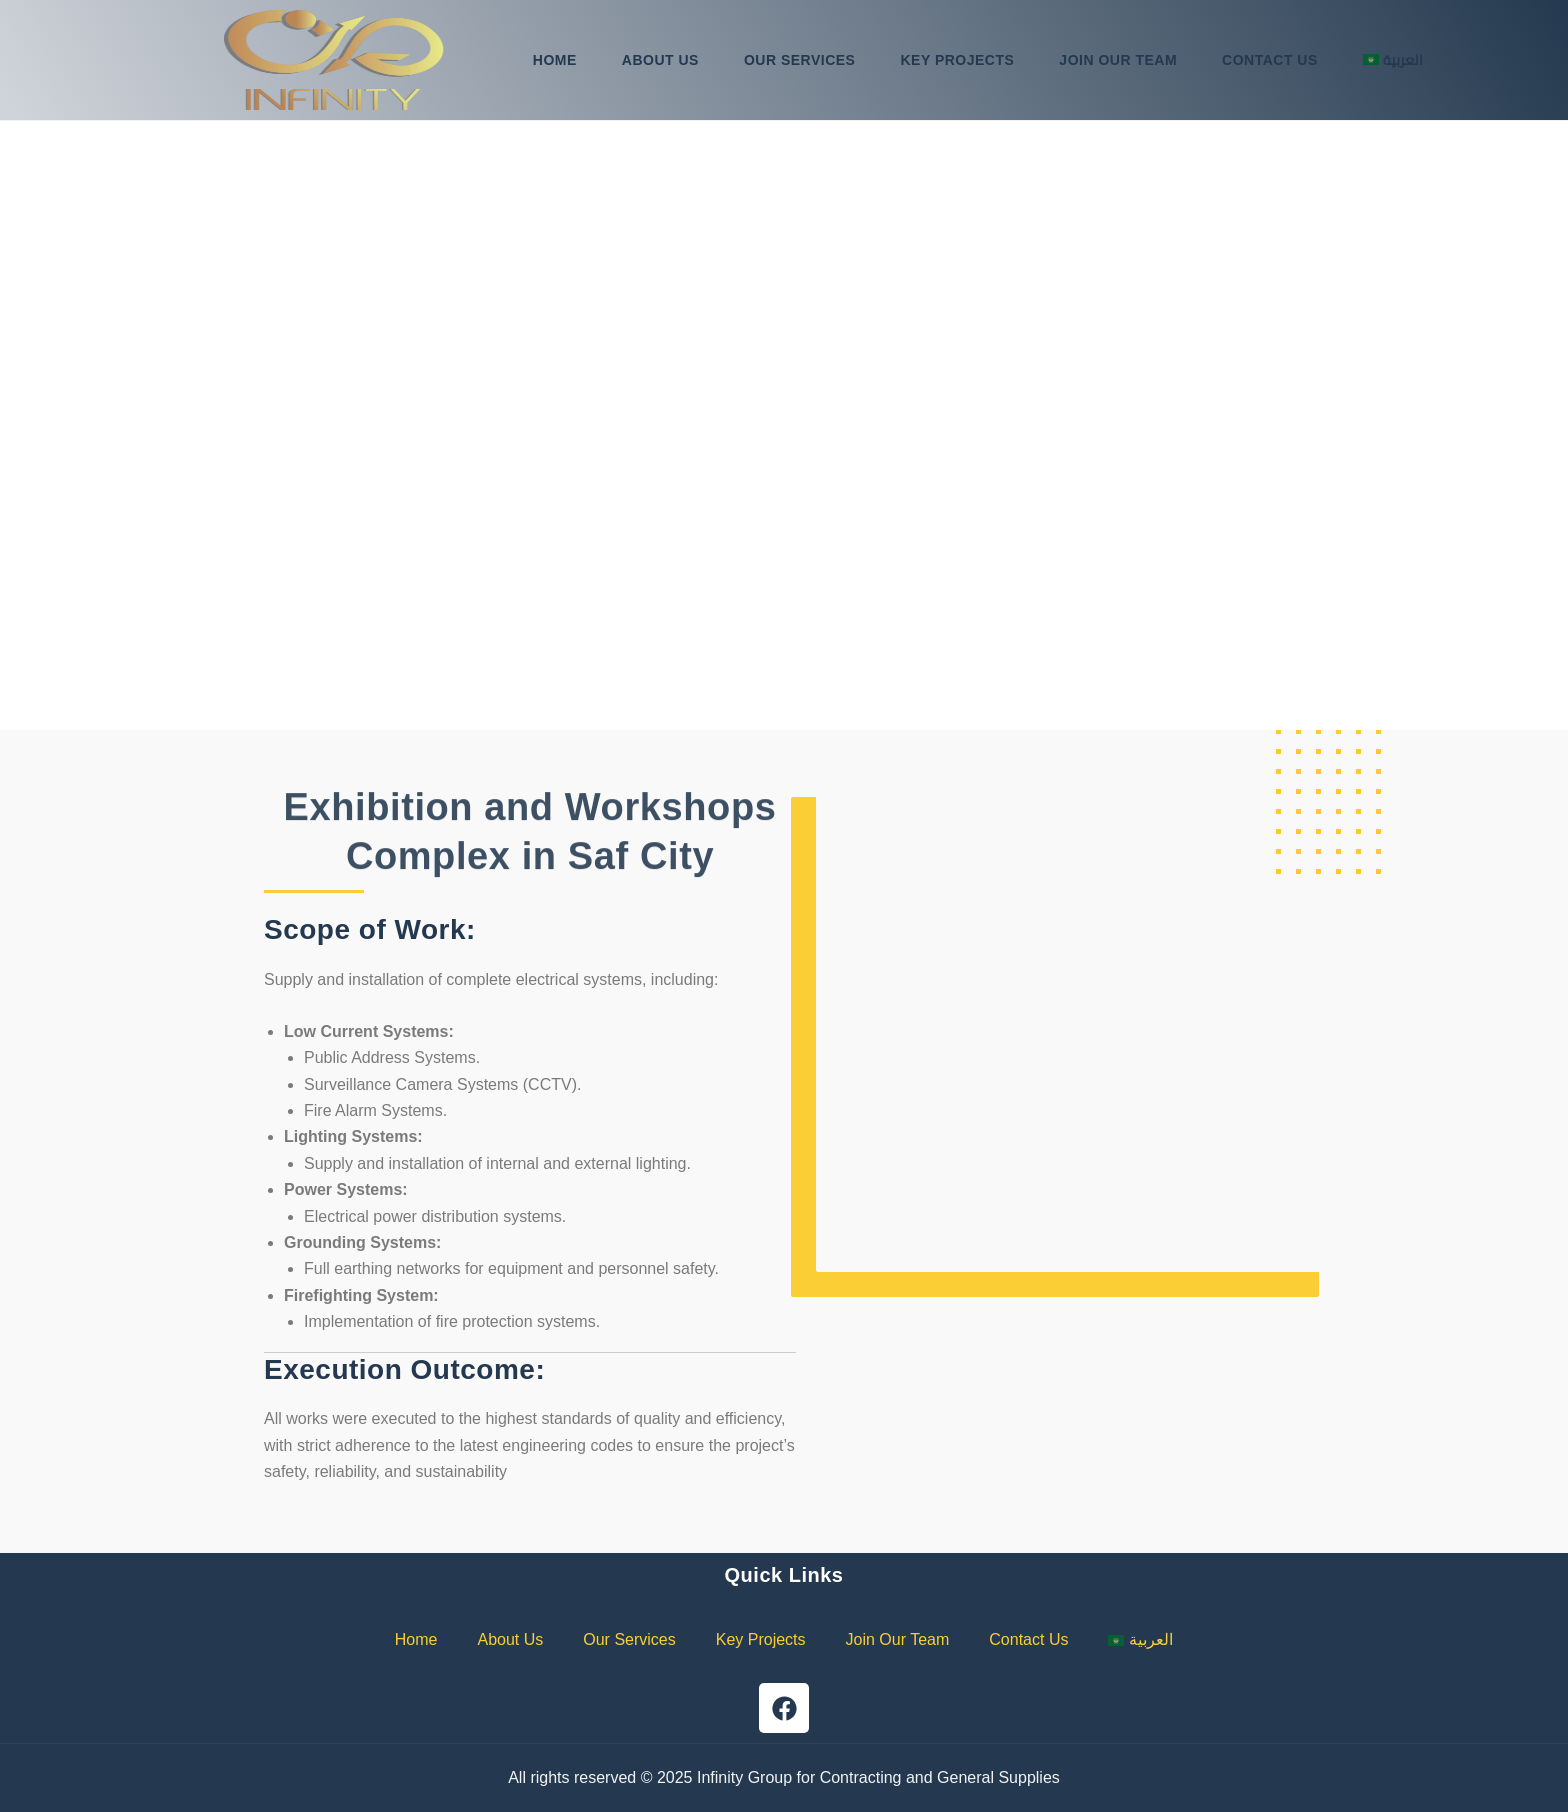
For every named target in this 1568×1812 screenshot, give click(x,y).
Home (555, 60)
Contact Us (1270, 60)
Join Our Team (1118, 60)
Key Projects (957, 60)
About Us (660, 60)
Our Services (800, 60)
